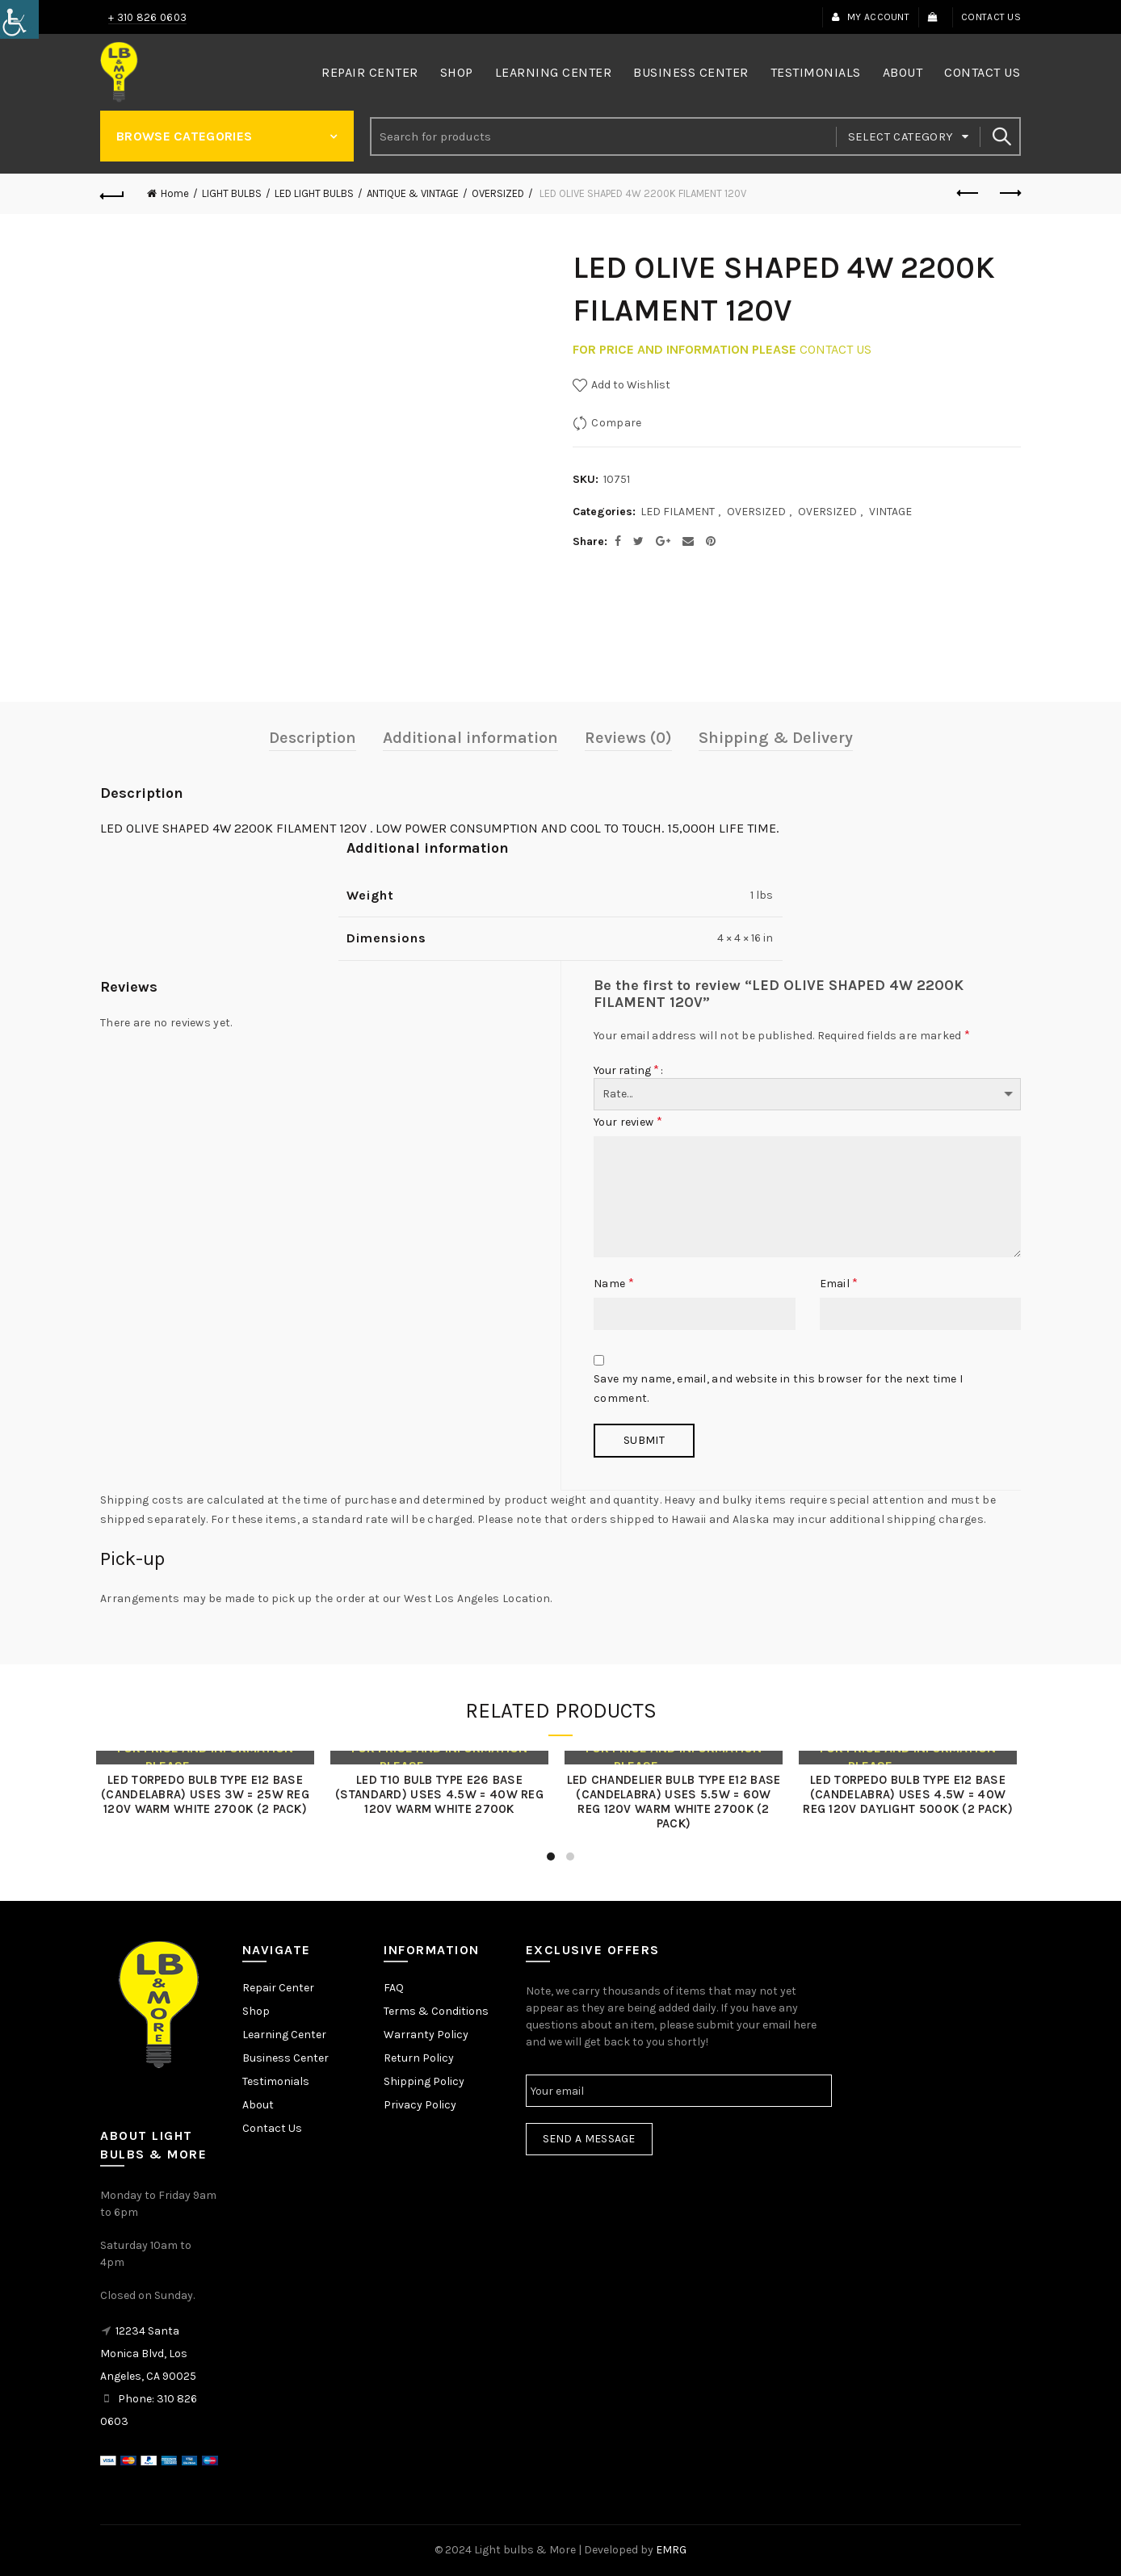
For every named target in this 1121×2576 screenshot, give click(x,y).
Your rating (626, 1069)
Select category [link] (901, 136)
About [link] (903, 72)
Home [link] (175, 193)
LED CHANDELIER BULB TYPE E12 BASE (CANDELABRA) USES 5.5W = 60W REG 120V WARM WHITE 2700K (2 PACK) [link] (678, 1802)
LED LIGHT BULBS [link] (314, 193)
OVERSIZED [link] (498, 193)
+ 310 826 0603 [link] (147, 17)
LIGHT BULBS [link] (232, 193)
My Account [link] (870, 17)
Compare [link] (616, 423)
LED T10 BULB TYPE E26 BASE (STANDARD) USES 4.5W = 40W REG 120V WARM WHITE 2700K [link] (443, 1794)
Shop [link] (456, 72)
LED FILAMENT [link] (677, 511)
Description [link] (312, 737)
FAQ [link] (394, 1988)
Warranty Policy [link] (426, 2034)
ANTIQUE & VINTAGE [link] (413, 193)
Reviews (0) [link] (628, 737)
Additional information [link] (470, 737)
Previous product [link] (968, 193)
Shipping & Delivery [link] (776, 737)
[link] (19, 19)
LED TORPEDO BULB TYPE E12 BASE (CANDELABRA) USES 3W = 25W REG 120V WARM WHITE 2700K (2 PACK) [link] (209, 1794)
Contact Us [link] (991, 17)
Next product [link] (1009, 193)
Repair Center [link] (369, 72)
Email (839, 1282)
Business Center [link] (691, 72)
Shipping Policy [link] (424, 2081)
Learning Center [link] (553, 72)
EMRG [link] (671, 2550)
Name (614, 1282)
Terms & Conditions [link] (436, 2011)
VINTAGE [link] (890, 511)
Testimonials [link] (815, 72)
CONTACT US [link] (835, 349)
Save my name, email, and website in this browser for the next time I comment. (778, 1388)
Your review (628, 1121)
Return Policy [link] (419, 2058)
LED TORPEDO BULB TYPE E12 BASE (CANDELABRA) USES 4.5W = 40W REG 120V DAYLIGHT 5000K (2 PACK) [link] (912, 1794)
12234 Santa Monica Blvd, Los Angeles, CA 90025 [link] (148, 2353)
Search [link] (1000, 136)
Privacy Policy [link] (420, 2105)
